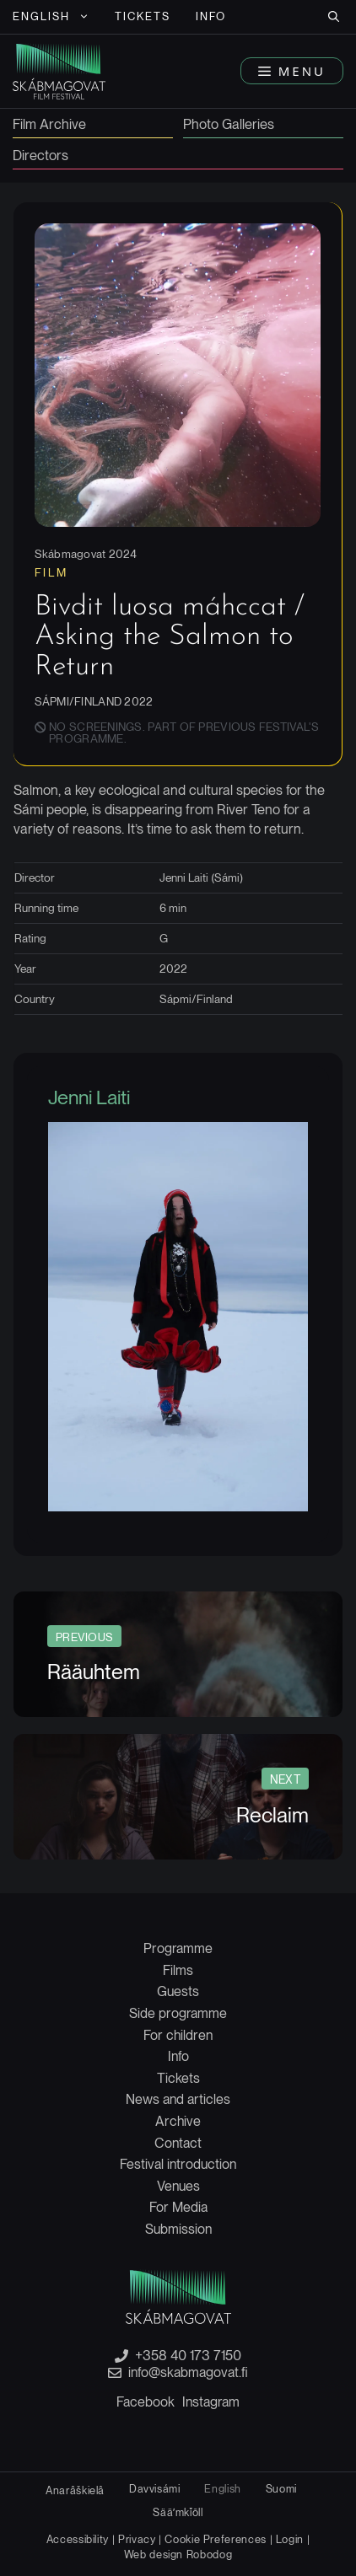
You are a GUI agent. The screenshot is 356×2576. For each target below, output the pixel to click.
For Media (178, 2207)
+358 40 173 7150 (188, 2356)
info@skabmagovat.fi (188, 2373)
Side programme (178, 2013)
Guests (178, 1991)
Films (178, 1970)
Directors (40, 156)
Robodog (209, 2554)
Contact (178, 2143)
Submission (178, 2229)
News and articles (178, 2099)
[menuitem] (51, 17)
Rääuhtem (93, 1671)
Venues (178, 2186)
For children (178, 2035)
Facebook (145, 2402)
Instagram (211, 2402)
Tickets (143, 16)
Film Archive (49, 124)
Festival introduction (178, 2164)
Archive (178, 2121)
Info (211, 16)
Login (290, 2539)
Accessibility (79, 2539)
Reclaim (272, 1814)
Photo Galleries (228, 124)
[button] (333, 17)
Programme (178, 1948)
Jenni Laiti (89, 1097)
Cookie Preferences (216, 2539)
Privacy (136, 2539)
